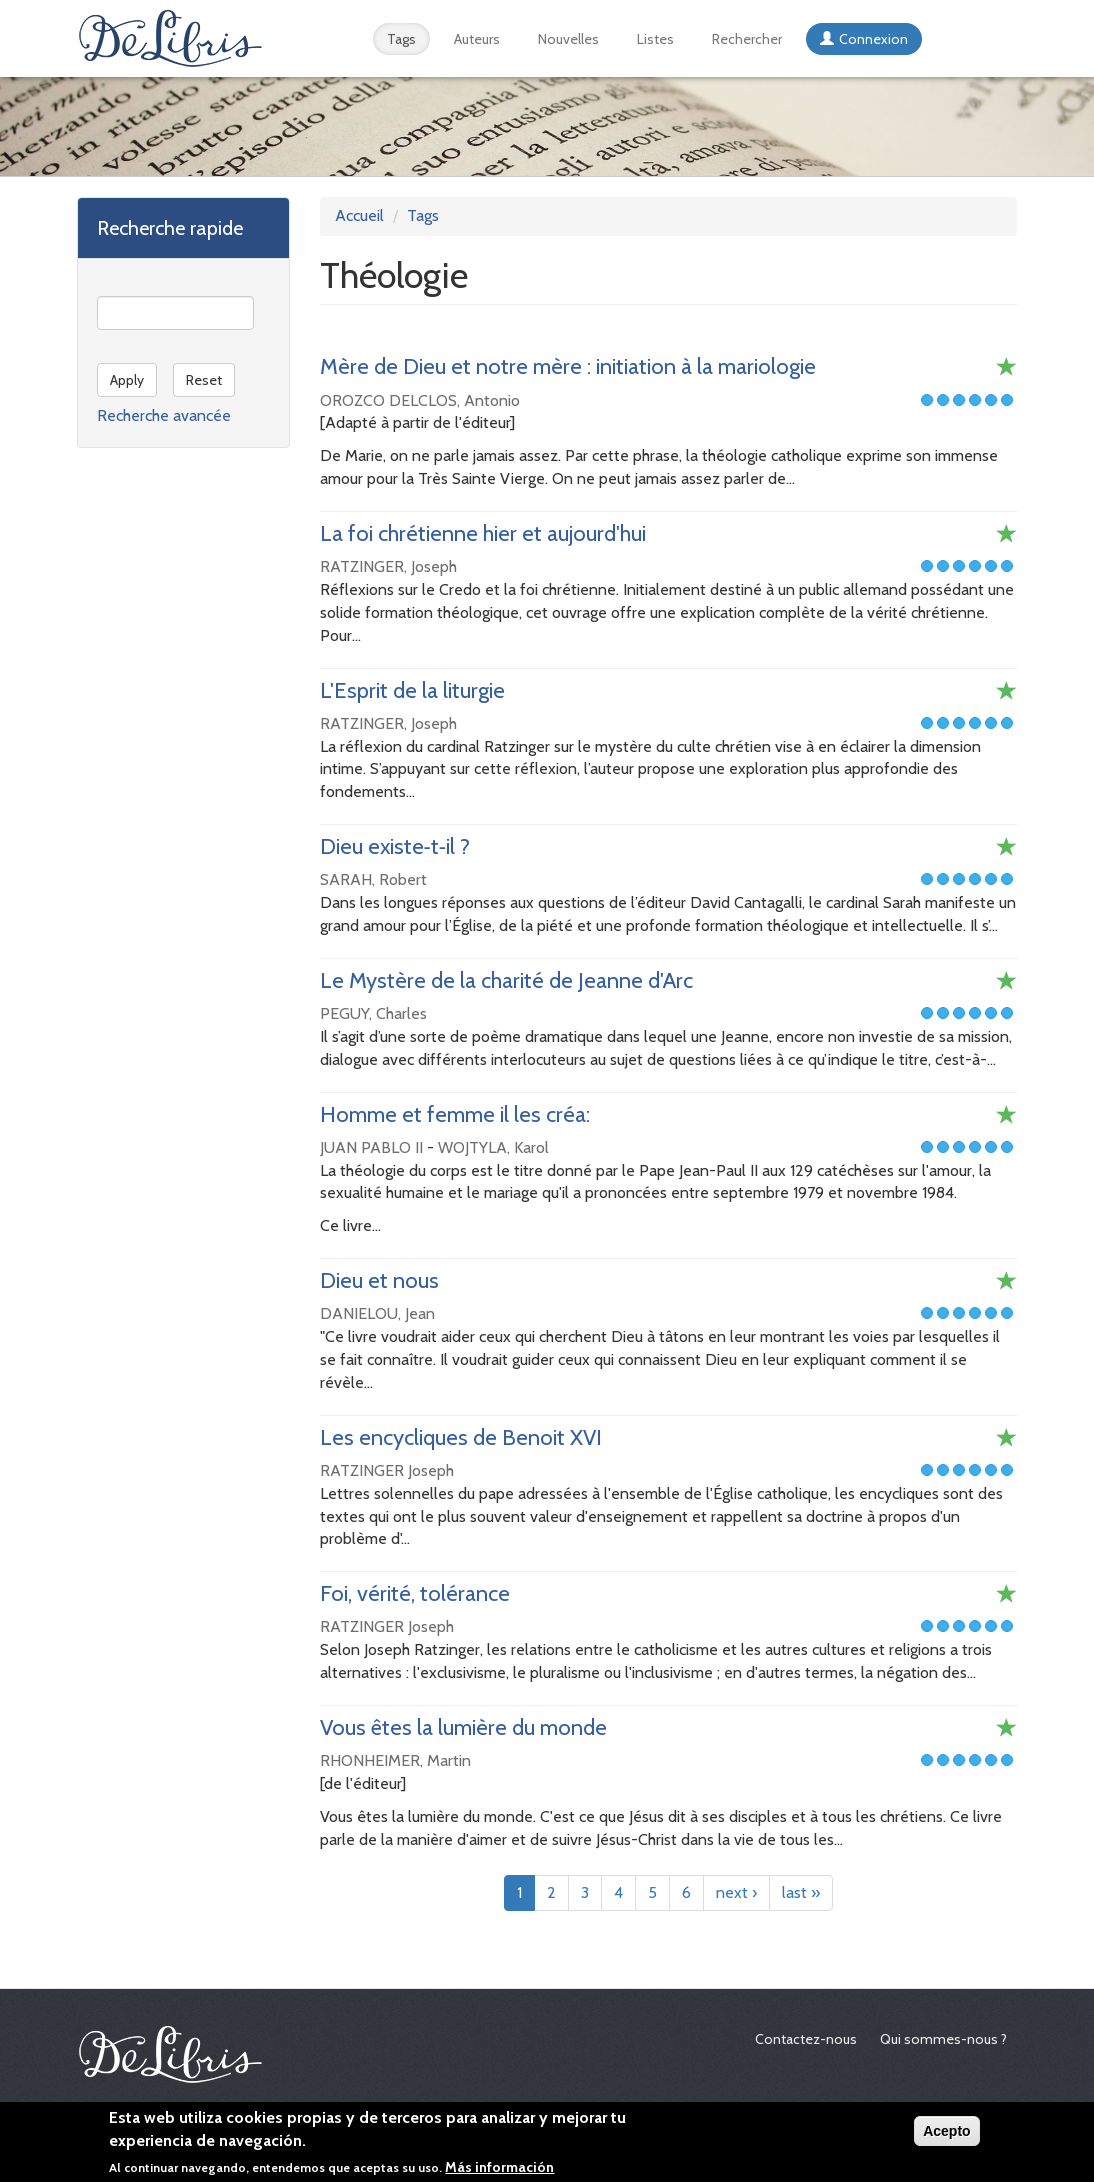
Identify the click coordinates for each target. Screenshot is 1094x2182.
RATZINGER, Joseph (388, 566)
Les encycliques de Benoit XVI (461, 1437)
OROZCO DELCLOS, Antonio (420, 400)
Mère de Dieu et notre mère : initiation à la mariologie (568, 366)
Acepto (946, 2135)
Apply (127, 380)
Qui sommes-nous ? (943, 2039)
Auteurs (477, 39)
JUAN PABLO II (371, 1147)
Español (949, 39)
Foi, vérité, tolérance (415, 1593)
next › (736, 1892)
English (976, 39)
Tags (401, 39)
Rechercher (747, 39)
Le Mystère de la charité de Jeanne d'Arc (506, 980)
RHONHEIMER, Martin (395, 1760)
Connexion (873, 39)
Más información (499, 2171)
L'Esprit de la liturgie (412, 690)
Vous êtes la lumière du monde (463, 1727)
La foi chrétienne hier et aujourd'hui (483, 533)
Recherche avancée (164, 415)
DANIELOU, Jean (377, 1313)
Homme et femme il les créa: (455, 1114)
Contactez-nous (806, 2039)
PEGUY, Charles (373, 1013)
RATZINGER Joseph (387, 1470)
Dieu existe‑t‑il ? (395, 846)
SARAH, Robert (373, 879)
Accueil (359, 215)
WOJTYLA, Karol (493, 1147)
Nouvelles (568, 39)
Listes (655, 39)
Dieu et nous (379, 1280)
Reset (204, 380)
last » (801, 1892)
